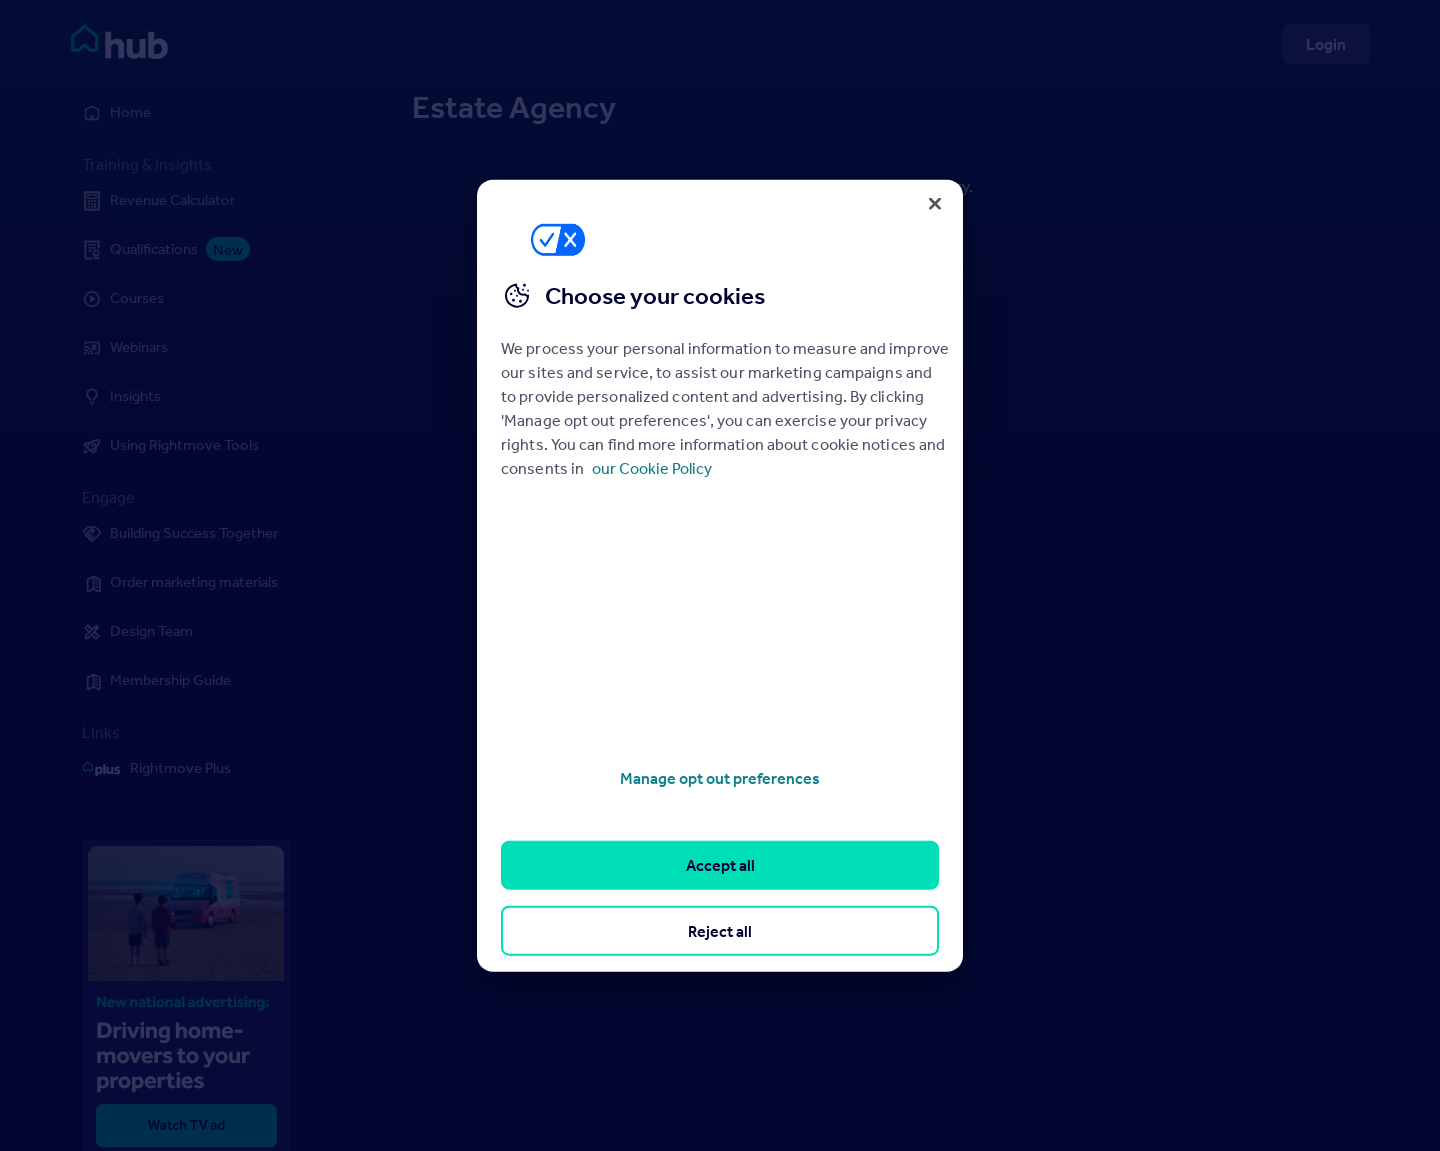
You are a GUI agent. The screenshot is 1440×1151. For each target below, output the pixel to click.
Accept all (720, 865)
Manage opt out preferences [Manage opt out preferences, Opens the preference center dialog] (720, 778)
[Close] (935, 203)
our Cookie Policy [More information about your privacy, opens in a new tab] (652, 468)
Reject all (720, 930)
